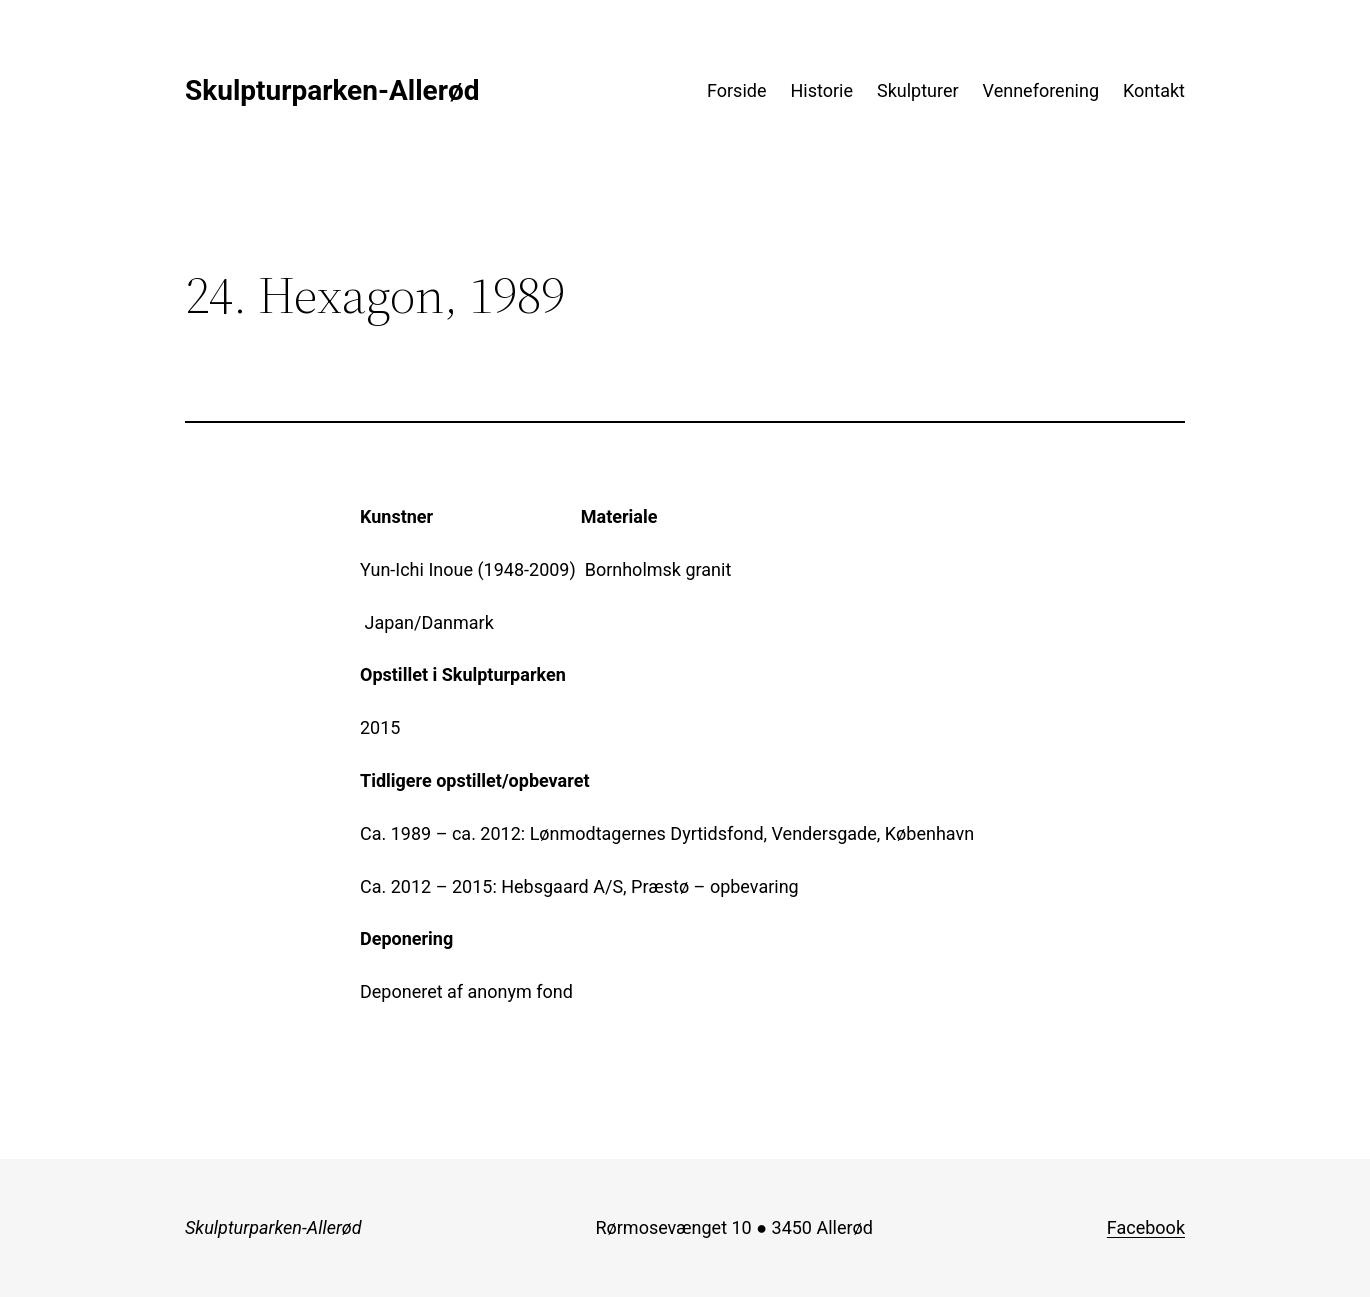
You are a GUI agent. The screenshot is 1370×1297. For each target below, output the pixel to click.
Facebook (1146, 1227)
